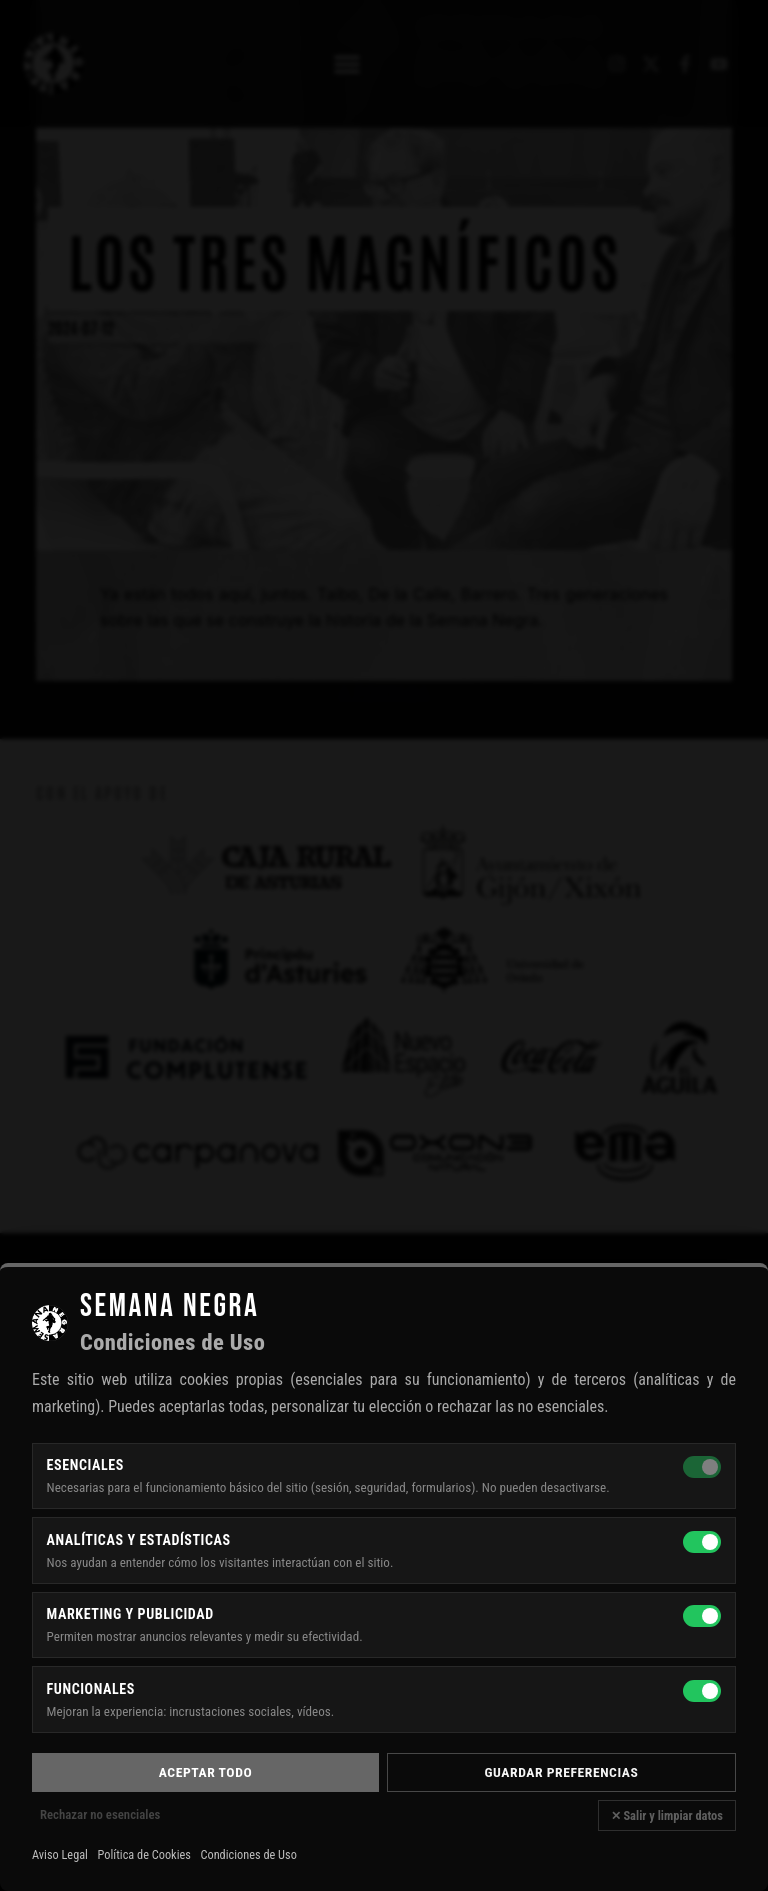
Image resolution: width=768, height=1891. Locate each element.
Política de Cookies (144, 1855)
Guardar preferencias (562, 1772)
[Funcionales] (702, 1691)
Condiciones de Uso (248, 1855)
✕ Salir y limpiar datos (667, 1815)
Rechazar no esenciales (100, 1814)
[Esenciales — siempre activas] (702, 1467)
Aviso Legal (60, 1855)
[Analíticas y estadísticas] (702, 1542)
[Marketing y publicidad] (702, 1616)
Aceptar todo (205, 1772)
